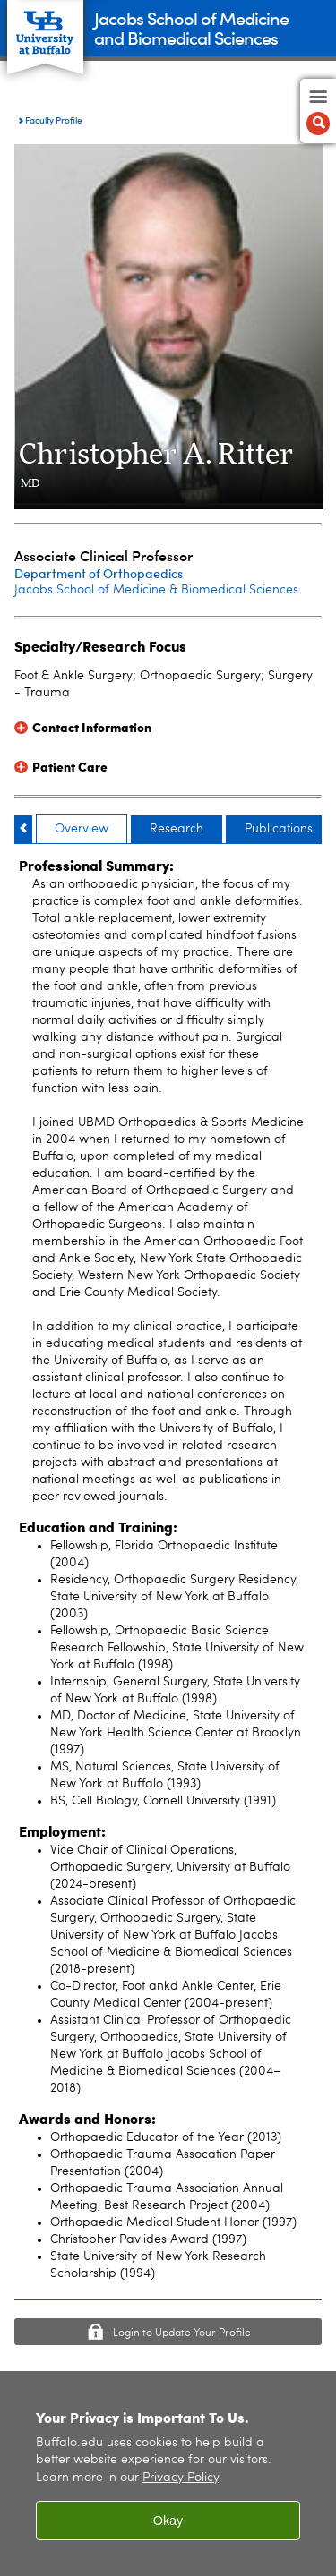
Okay (168, 2520)
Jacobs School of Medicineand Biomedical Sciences (191, 27)
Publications (279, 829)
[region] (168, 2473)
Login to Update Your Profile (182, 2333)
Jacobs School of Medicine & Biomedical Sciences (156, 590)
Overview (81, 829)
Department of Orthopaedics (98, 573)
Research (176, 829)
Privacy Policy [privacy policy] (180, 2478)
